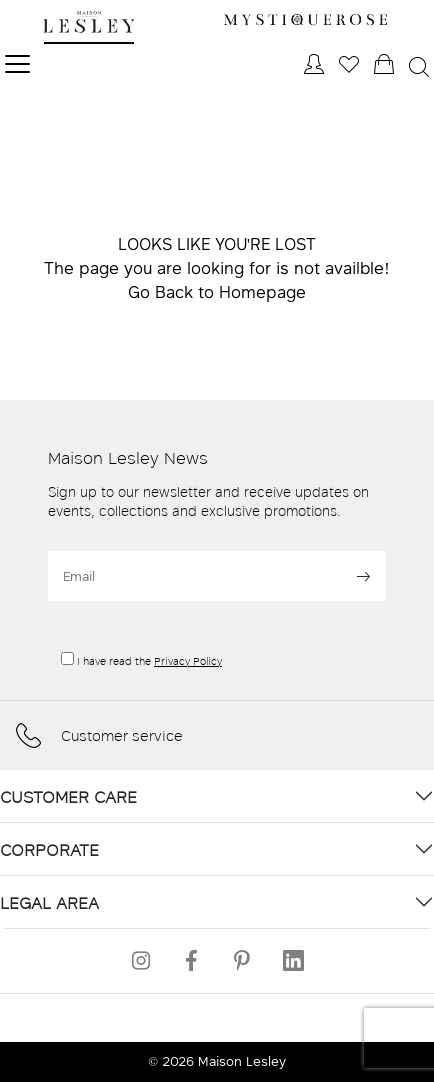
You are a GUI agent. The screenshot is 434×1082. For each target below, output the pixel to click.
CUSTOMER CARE (68, 796)
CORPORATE (49, 849)
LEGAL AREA (49, 902)
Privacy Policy (188, 661)
